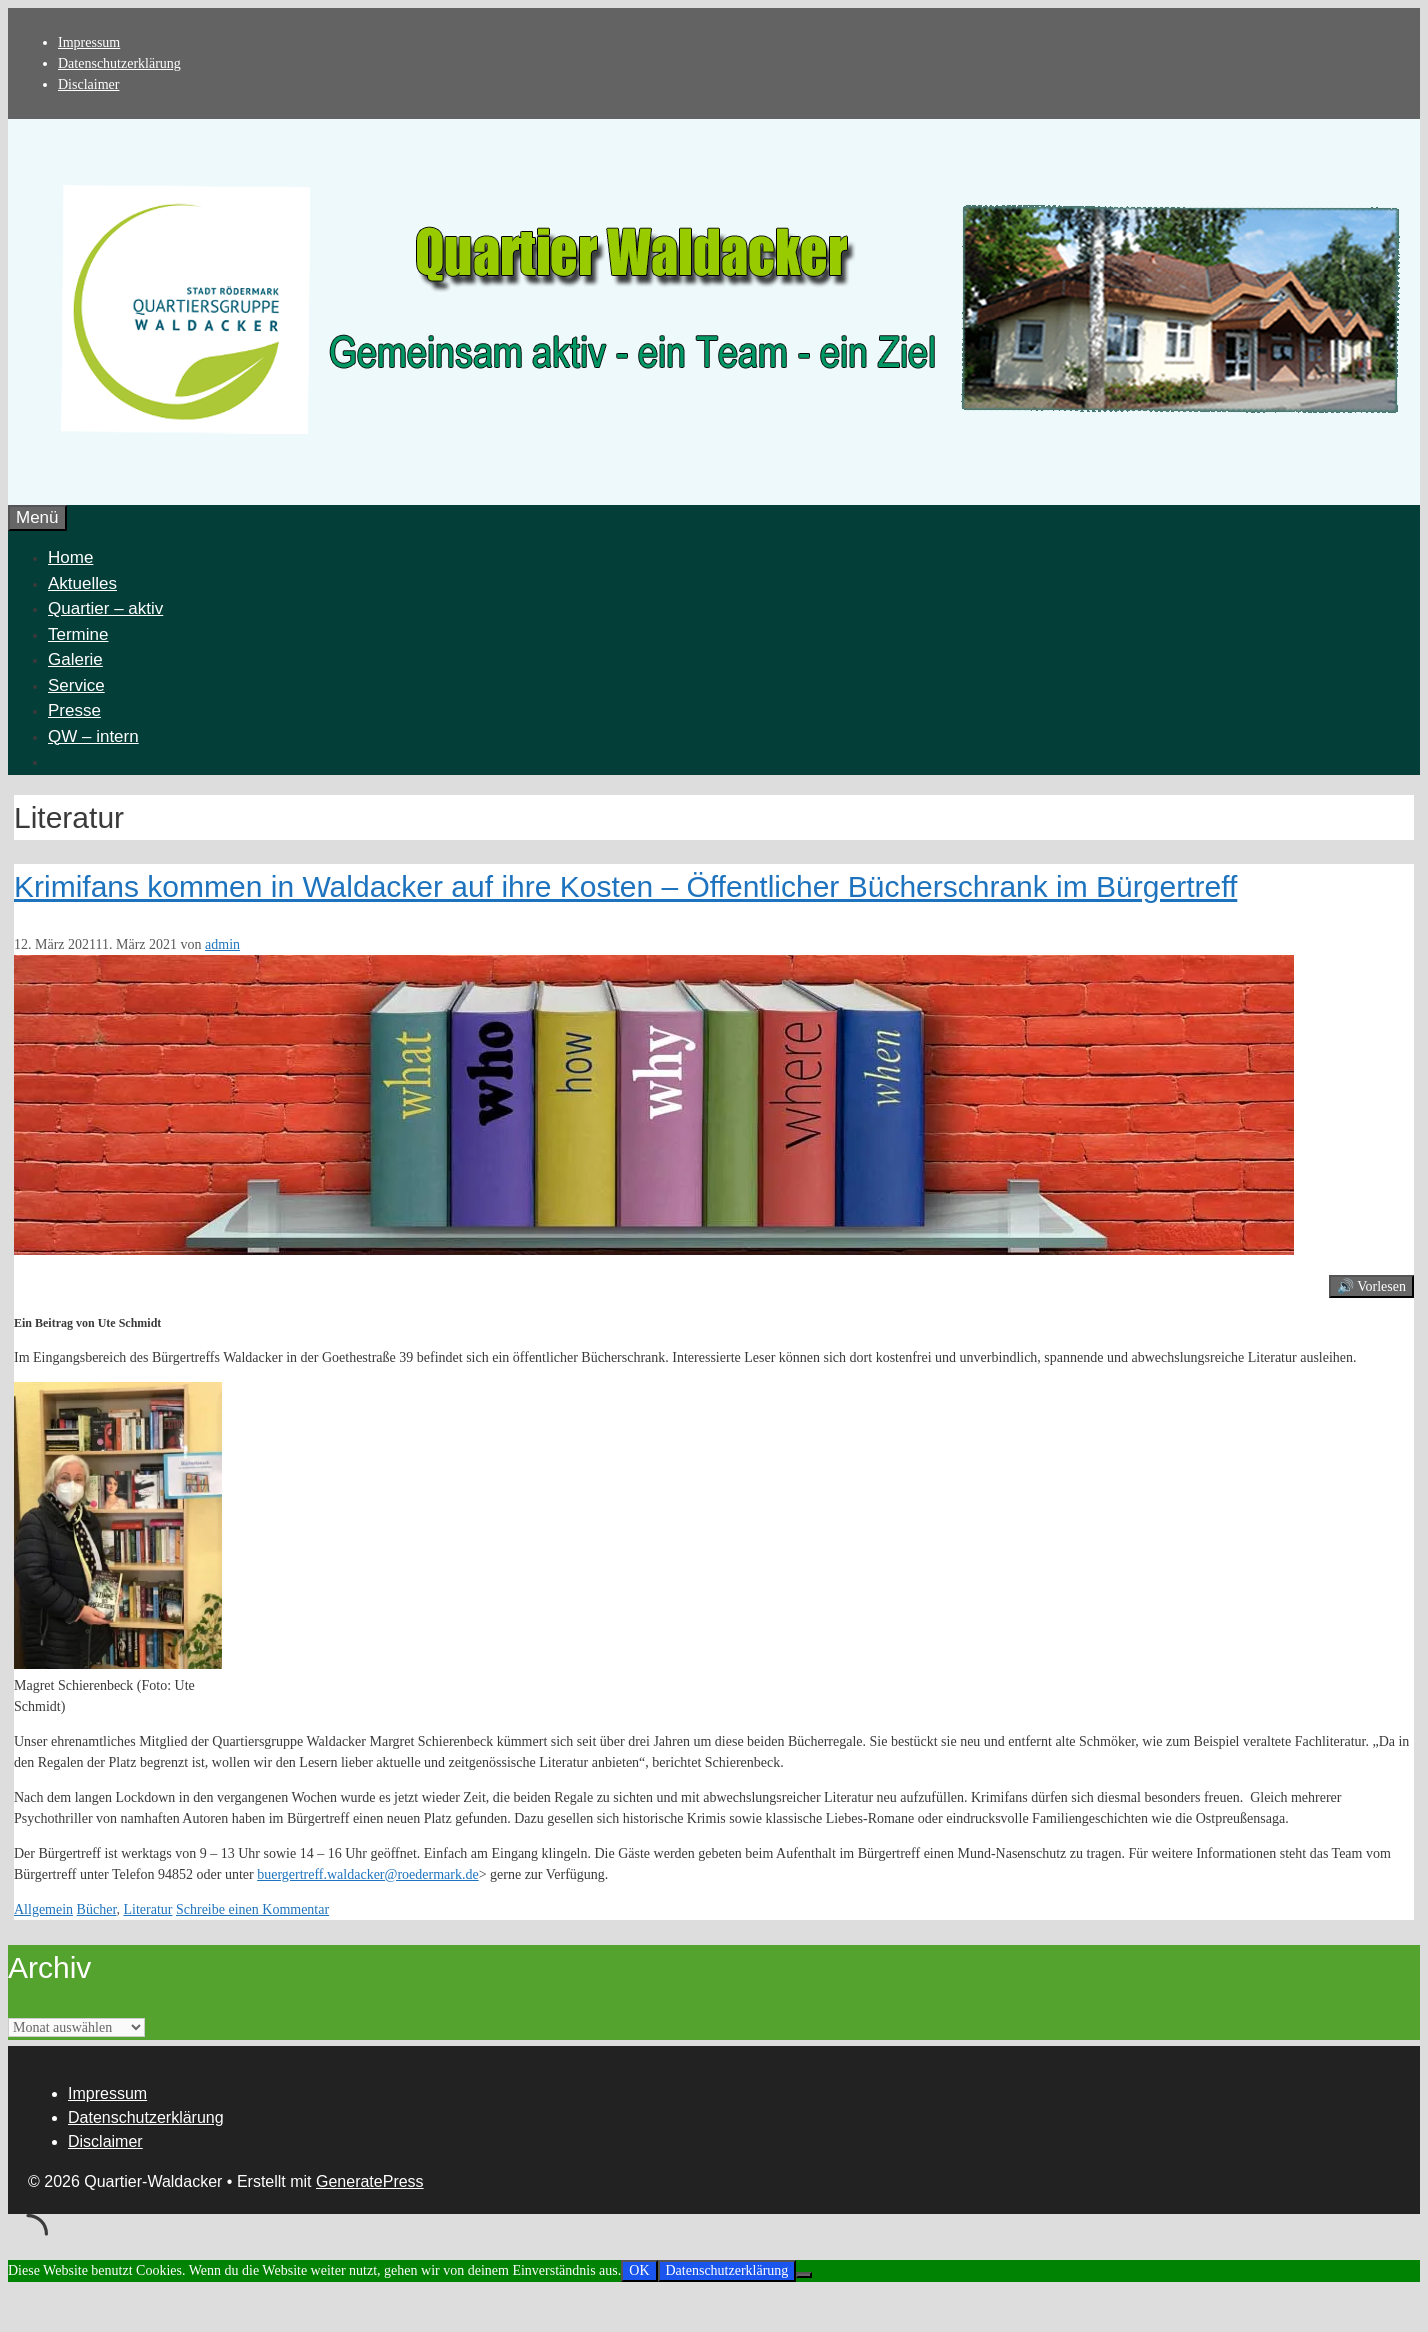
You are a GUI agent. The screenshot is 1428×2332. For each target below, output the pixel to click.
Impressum (89, 42)
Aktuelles (82, 583)
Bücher (97, 1909)
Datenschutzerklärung (119, 63)
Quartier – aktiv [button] (105, 608)
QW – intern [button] (93, 736)
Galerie (75, 659)
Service (76, 685)
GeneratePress (370, 2181)
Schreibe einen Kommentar (252, 1909)
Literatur (147, 1909)
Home (70, 557)
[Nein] (804, 2275)
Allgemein (43, 1909)
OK (639, 2270)
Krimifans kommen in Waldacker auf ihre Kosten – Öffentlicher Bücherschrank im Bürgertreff (625, 886)
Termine (78, 634)
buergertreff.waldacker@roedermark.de (367, 1874)
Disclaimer (88, 84)
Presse (74, 710)
